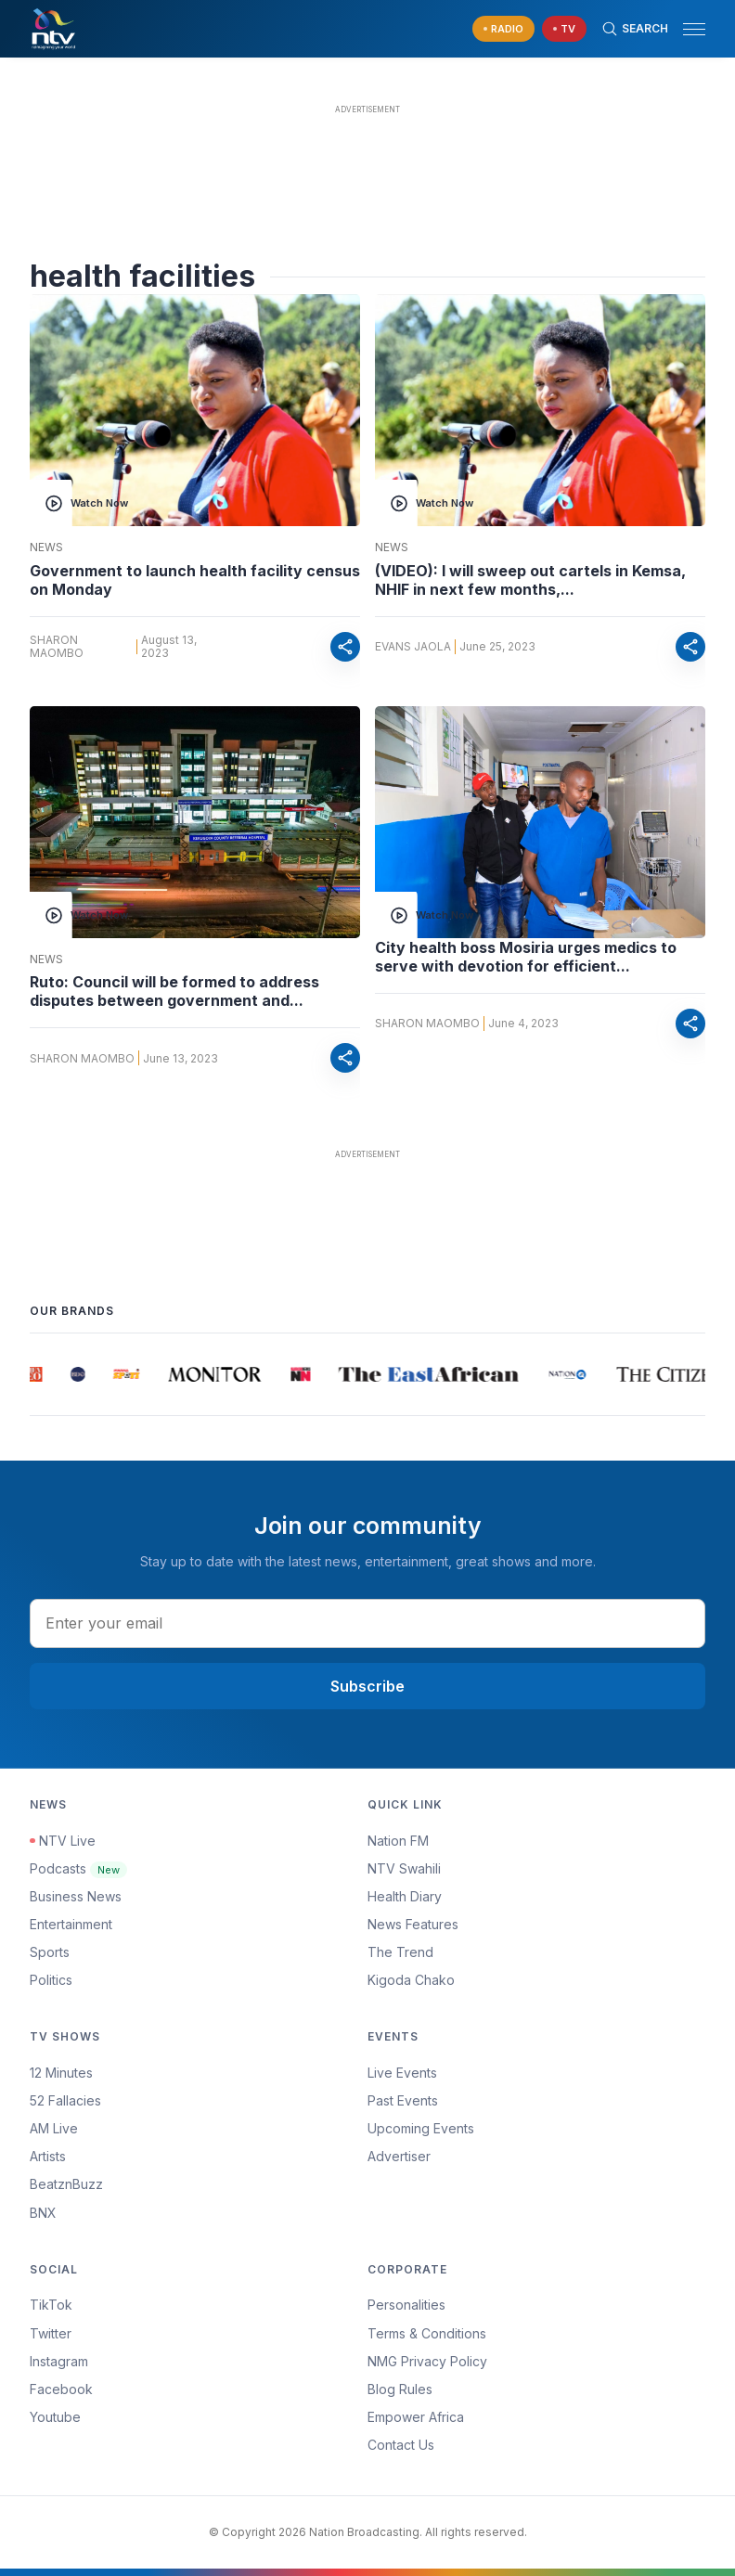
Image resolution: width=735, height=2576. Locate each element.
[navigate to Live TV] (564, 29)
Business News (76, 1896)
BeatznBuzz (66, 2184)
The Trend (400, 1952)
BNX (43, 2213)
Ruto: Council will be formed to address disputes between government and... (174, 991)
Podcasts (78, 1868)
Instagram (59, 2361)
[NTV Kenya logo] (53, 29)
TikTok (51, 2304)
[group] (37, 1374)
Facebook (61, 2389)
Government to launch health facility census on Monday (195, 580)
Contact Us (401, 2445)
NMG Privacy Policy (427, 2361)
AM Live (54, 2128)
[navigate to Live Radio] (503, 29)
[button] (686, 29)
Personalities (406, 2304)
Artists (48, 2156)
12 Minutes (61, 2072)
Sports (50, 1952)
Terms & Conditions (427, 2333)
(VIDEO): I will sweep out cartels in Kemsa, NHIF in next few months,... (530, 580)
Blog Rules (400, 2389)
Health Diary (405, 1896)
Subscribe (367, 1686)
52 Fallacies (65, 2100)
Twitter (50, 2333)
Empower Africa (416, 2417)
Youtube (55, 2417)
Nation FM (398, 1840)
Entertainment (71, 1924)
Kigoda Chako (411, 1980)
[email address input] (367, 1623)
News (46, 547)
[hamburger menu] (694, 29)
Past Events (403, 2100)
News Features (413, 1924)
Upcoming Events (421, 2128)
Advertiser (399, 2156)
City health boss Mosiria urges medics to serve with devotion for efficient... (526, 956)
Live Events (402, 2072)
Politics (51, 1980)
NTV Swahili (404, 1868)
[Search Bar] (634, 28)
